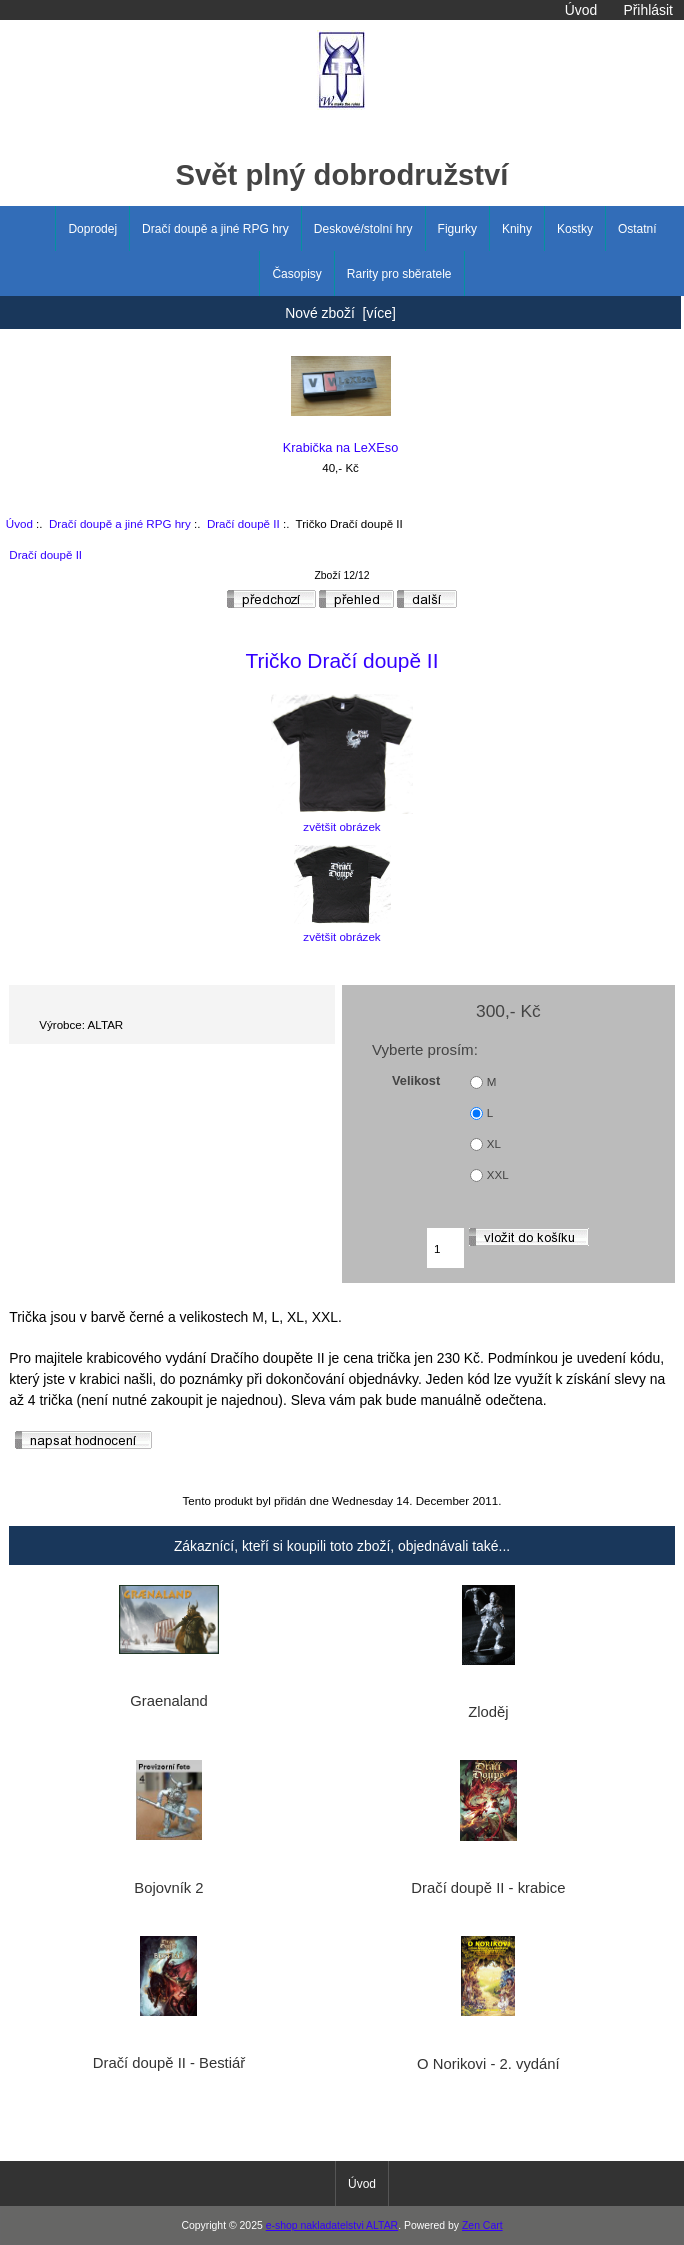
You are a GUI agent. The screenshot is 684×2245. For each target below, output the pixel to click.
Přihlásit (647, 10)
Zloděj (488, 1712)
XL (494, 1144)
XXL (498, 1175)
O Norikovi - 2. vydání (488, 2064)
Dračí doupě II (243, 523)
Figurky (457, 229)
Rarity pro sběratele (399, 274)
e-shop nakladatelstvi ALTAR (332, 2225)
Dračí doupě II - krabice (488, 1888)
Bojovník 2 (168, 1888)
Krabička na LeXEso (341, 405)
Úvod (581, 10)
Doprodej (92, 229)
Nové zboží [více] (340, 313)
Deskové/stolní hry (363, 229)
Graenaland (169, 1701)
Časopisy (296, 274)
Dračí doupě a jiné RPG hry (120, 523)
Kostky (575, 229)
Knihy (517, 229)
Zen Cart (482, 2225)
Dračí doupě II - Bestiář (169, 2063)
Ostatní (637, 229)
